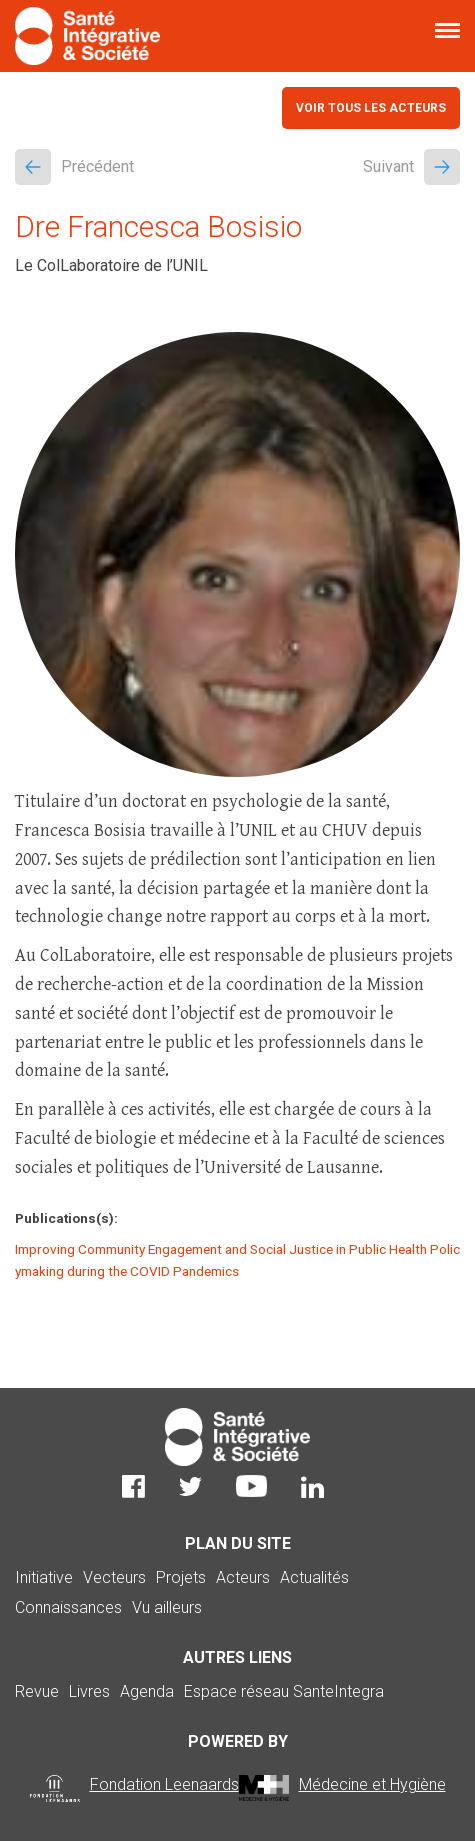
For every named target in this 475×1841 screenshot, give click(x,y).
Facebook (133, 1486)
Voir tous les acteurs (371, 108)
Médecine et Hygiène (372, 1784)
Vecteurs (114, 1577)
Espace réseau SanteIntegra (284, 1691)
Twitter (190, 1486)
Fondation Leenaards (164, 1784)
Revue (37, 1691)
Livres (89, 1691)
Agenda (147, 1691)
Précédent (74, 167)
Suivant (411, 167)
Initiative (44, 1577)
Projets (181, 1577)
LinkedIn (312, 1486)
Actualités (314, 1577)
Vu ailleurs (167, 1607)
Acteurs (243, 1577)
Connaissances (68, 1607)
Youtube (251, 1486)
